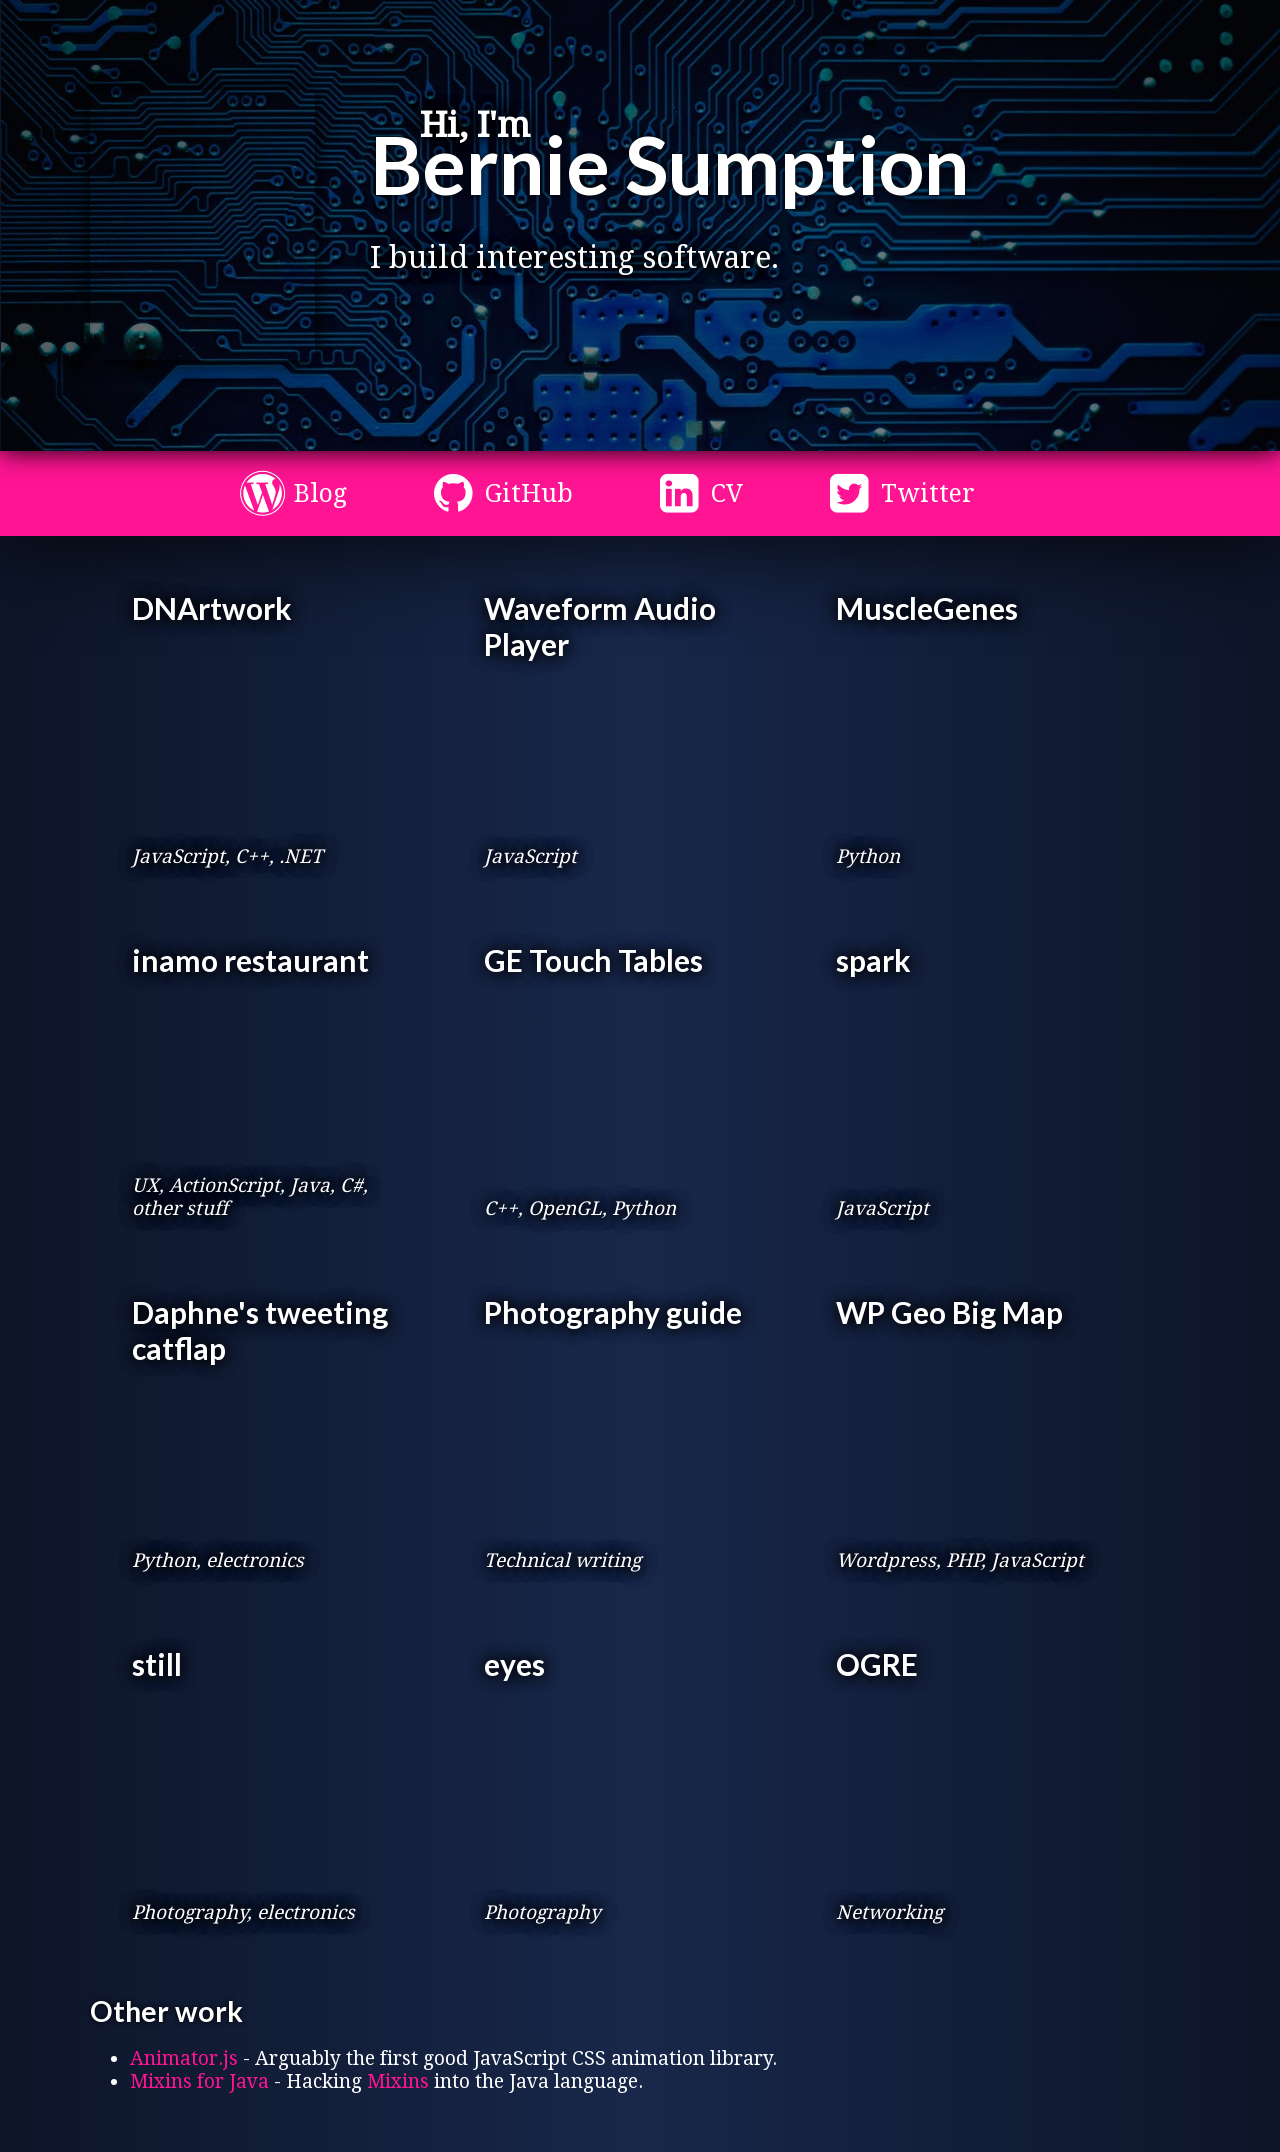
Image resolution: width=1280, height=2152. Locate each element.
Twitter (928, 493)
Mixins (398, 2081)
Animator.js (184, 2058)
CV (727, 493)
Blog (320, 493)
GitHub (529, 493)
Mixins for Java (199, 2081)
